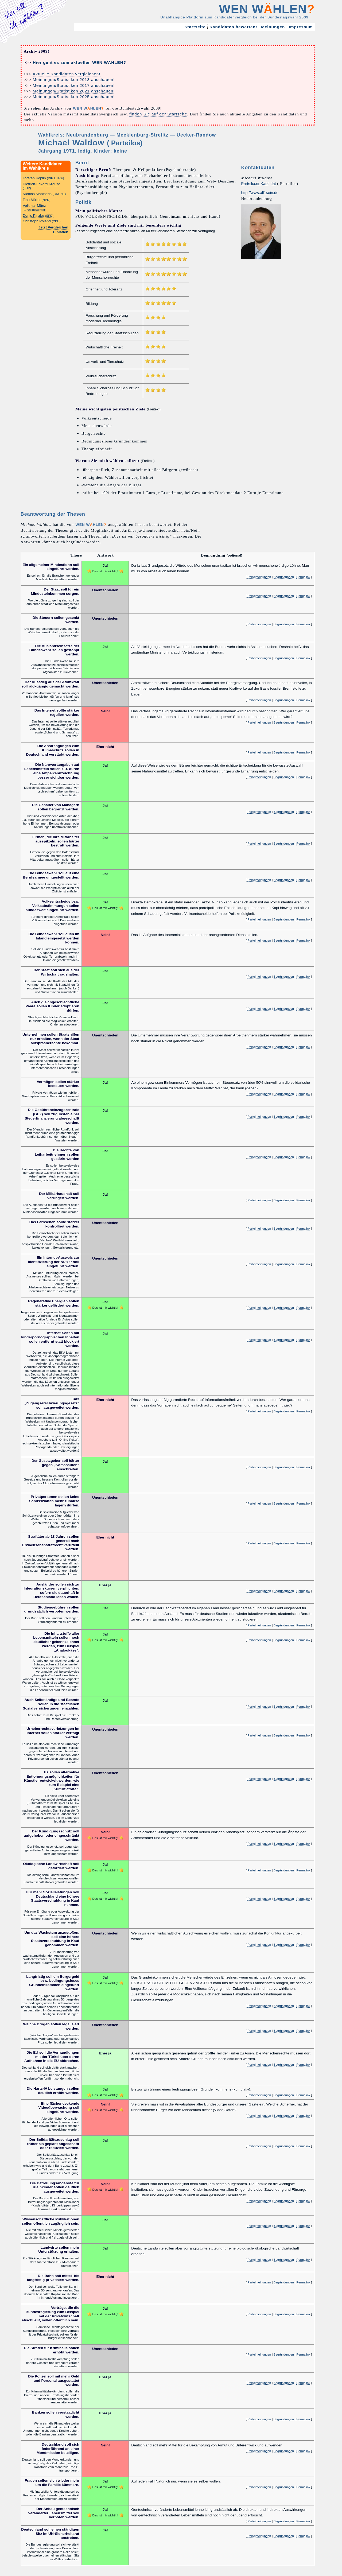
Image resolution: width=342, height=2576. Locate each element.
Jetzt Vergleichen (53, 227)
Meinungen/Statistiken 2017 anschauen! (74, 85)
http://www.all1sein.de (259, 193)
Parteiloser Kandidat (258, 183)
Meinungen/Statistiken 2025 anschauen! (74, 96)
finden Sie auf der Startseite (158, 114)
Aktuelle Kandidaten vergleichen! (66, 74)
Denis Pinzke (38, 215)
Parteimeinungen (259, 576)
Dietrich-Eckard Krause (41, 186)
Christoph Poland (42, 221)
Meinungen (273, 27)
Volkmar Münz (34, 207)
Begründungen (284, 576)
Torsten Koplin (43, 178)
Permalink (303, 576)
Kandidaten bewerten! (233, 27)
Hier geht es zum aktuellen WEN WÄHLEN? (79, 62)
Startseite (195, 27)
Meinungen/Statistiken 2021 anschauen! (74, 91)
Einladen (60, 232)
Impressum (300, 27)
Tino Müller (36, 200)
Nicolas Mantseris (44, 194)
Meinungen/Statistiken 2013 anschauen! (74, 79)
